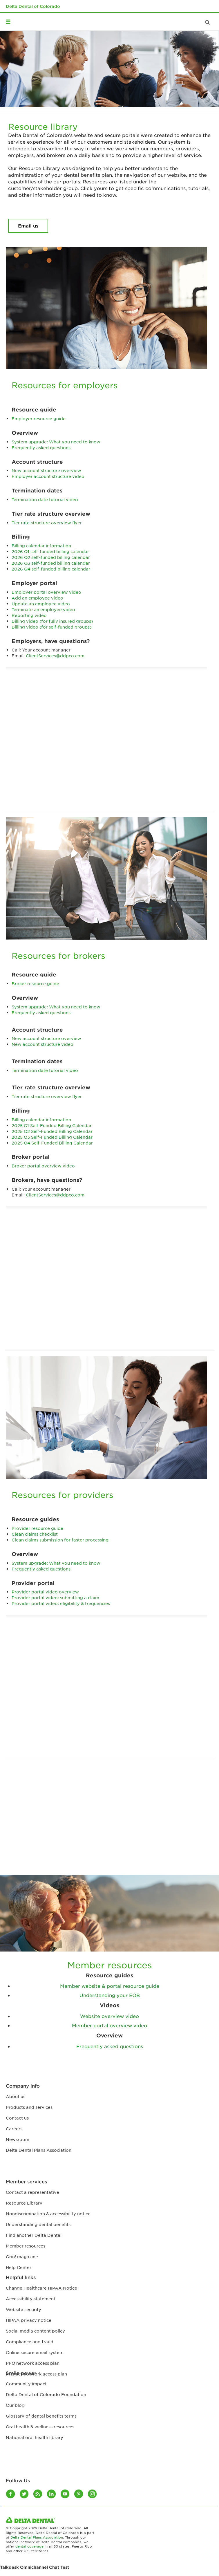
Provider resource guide (37, 1528)
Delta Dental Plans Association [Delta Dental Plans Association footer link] (38, 2150)
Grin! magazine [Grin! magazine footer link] (22, 2256)
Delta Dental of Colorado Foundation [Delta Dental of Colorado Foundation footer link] (46, 2394)
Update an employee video (41, 603)
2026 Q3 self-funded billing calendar (51, 563)
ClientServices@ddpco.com (55, 655)
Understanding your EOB (109, 1995)
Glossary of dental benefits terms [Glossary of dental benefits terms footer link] (41, 2415)
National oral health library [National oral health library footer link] (34, 2437)
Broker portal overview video (43, 1165)
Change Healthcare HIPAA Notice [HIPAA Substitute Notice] (41, 2287)
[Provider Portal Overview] (109, 1702)
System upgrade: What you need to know (56, 441)
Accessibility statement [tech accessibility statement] (30, 2298)
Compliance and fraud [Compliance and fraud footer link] (29, 2341)
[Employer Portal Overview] (109, 754)
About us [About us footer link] (15, 2096)
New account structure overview (46, 470)
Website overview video (109, 2016)
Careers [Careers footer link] (14, 2128)
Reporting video (29, 615)
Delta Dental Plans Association (36, 2537)
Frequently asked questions (41, 447)
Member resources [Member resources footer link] (25, 2245)
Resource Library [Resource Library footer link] (24, 2202)
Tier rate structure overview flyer (47, 522)
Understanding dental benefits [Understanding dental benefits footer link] (38, 2224)
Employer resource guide (39, 418)
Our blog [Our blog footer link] (15, 2405)
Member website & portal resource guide (109, 1986)
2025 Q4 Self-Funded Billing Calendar (52, 1142)
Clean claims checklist (35, 1534)
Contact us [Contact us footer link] (17, 2117)
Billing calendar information (41, 545)
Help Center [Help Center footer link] (18, 2267)
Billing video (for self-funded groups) (51, 626)
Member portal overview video (109, 2025)
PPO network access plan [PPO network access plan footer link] (32, 2363)
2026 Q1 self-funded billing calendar (50, 551)
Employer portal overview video (46, 592)
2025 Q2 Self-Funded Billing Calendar (52, 1131)
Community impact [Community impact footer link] (26, 2383)
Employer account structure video (48, 476)
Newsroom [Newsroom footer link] (17, 2139)
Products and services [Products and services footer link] (29, 2107)
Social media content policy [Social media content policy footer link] (35, 2330)
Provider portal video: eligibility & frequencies (61, 1603)
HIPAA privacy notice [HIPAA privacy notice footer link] (28, 2320)
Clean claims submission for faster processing (60, 1539)
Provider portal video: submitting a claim (55, 1597)
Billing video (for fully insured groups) (52, 621)
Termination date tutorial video (45, 499)
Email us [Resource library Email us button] (28, 225)
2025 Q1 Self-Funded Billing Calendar (52, 1125)
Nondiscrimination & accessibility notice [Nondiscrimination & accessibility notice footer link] (48, 2213)
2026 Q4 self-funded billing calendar (51, 568)
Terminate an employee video (43, 609)
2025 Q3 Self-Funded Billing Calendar (52, 1137)
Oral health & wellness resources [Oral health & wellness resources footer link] (40, 2426)
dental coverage (29, 2546)
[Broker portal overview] (109, 1293)
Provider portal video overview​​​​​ (45, 1591)
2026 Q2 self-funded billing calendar (51, 557)
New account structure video (42, 1044)
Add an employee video (37, 597)
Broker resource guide (35, 983)
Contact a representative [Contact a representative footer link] (32, 2192)
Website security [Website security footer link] (23, 2309)
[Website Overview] (109, 1820)
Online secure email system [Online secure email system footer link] (35, 2352)
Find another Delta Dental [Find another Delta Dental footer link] (33, 2235)
